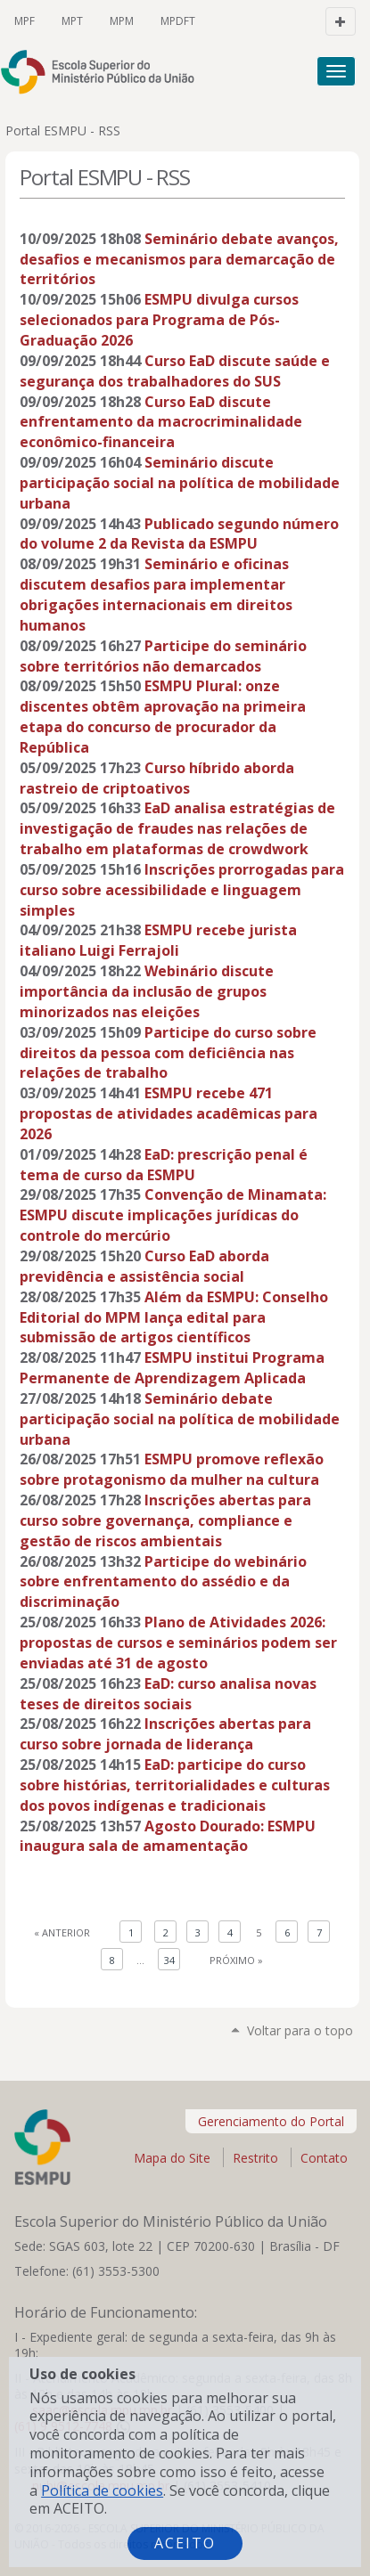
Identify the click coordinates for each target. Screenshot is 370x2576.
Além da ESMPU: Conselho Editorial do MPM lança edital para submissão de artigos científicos (174, 1317)
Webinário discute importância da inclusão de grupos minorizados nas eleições (147, 991)
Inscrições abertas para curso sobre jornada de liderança (165, 1734)
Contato (324, 2157)
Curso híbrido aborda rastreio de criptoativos (157, 778)
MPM (122, 21)
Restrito (255, 2157)
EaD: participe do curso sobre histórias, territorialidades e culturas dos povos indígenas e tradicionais (175, 1785)
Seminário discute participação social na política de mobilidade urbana (180, 482)
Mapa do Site (172, 2157)
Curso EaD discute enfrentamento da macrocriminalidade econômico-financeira (161, 422)
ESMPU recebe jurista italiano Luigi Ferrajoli (158, 940)
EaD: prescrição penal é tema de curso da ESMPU (164, 1165)
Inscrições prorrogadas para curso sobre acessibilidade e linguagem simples (182, 890)
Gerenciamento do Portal (271, 2121)
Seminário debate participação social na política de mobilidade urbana (180, 1419)
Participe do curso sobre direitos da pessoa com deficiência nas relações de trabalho (168, 1053)
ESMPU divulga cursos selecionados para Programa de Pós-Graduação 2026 (159, 319)
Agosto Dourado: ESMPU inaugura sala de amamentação (168, 1836)
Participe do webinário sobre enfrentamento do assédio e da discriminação (163, 1582)
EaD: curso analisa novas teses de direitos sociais (168, 1694)
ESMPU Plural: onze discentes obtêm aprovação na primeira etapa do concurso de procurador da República (163, 716)
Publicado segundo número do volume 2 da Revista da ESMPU (179, 534)
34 (169, 1960)
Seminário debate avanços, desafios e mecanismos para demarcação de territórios (179, 259)
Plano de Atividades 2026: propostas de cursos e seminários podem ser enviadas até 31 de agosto (178, 1642)
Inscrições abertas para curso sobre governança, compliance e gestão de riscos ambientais (165, 1520)
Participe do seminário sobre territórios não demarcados (163, 656)
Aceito (185, 2543)
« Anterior (62, 1932)
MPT (72, 21)
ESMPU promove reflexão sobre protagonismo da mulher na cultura (172, 1469)
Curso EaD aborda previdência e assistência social (144, 1266)
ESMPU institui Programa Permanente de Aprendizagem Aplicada (172, 1368)
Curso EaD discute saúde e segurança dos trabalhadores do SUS (175, 371)
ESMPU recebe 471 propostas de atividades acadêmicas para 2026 (168, 1113)
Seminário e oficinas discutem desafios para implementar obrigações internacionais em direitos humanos (156, 594)
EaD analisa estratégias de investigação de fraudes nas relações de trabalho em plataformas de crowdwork (177, 828)
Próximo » (236, 1960)
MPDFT (177, 21)
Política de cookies (102, 2490)
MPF (24, 21)
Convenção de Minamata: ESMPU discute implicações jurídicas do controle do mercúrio (173, 1215)
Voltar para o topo (300, 2030)
